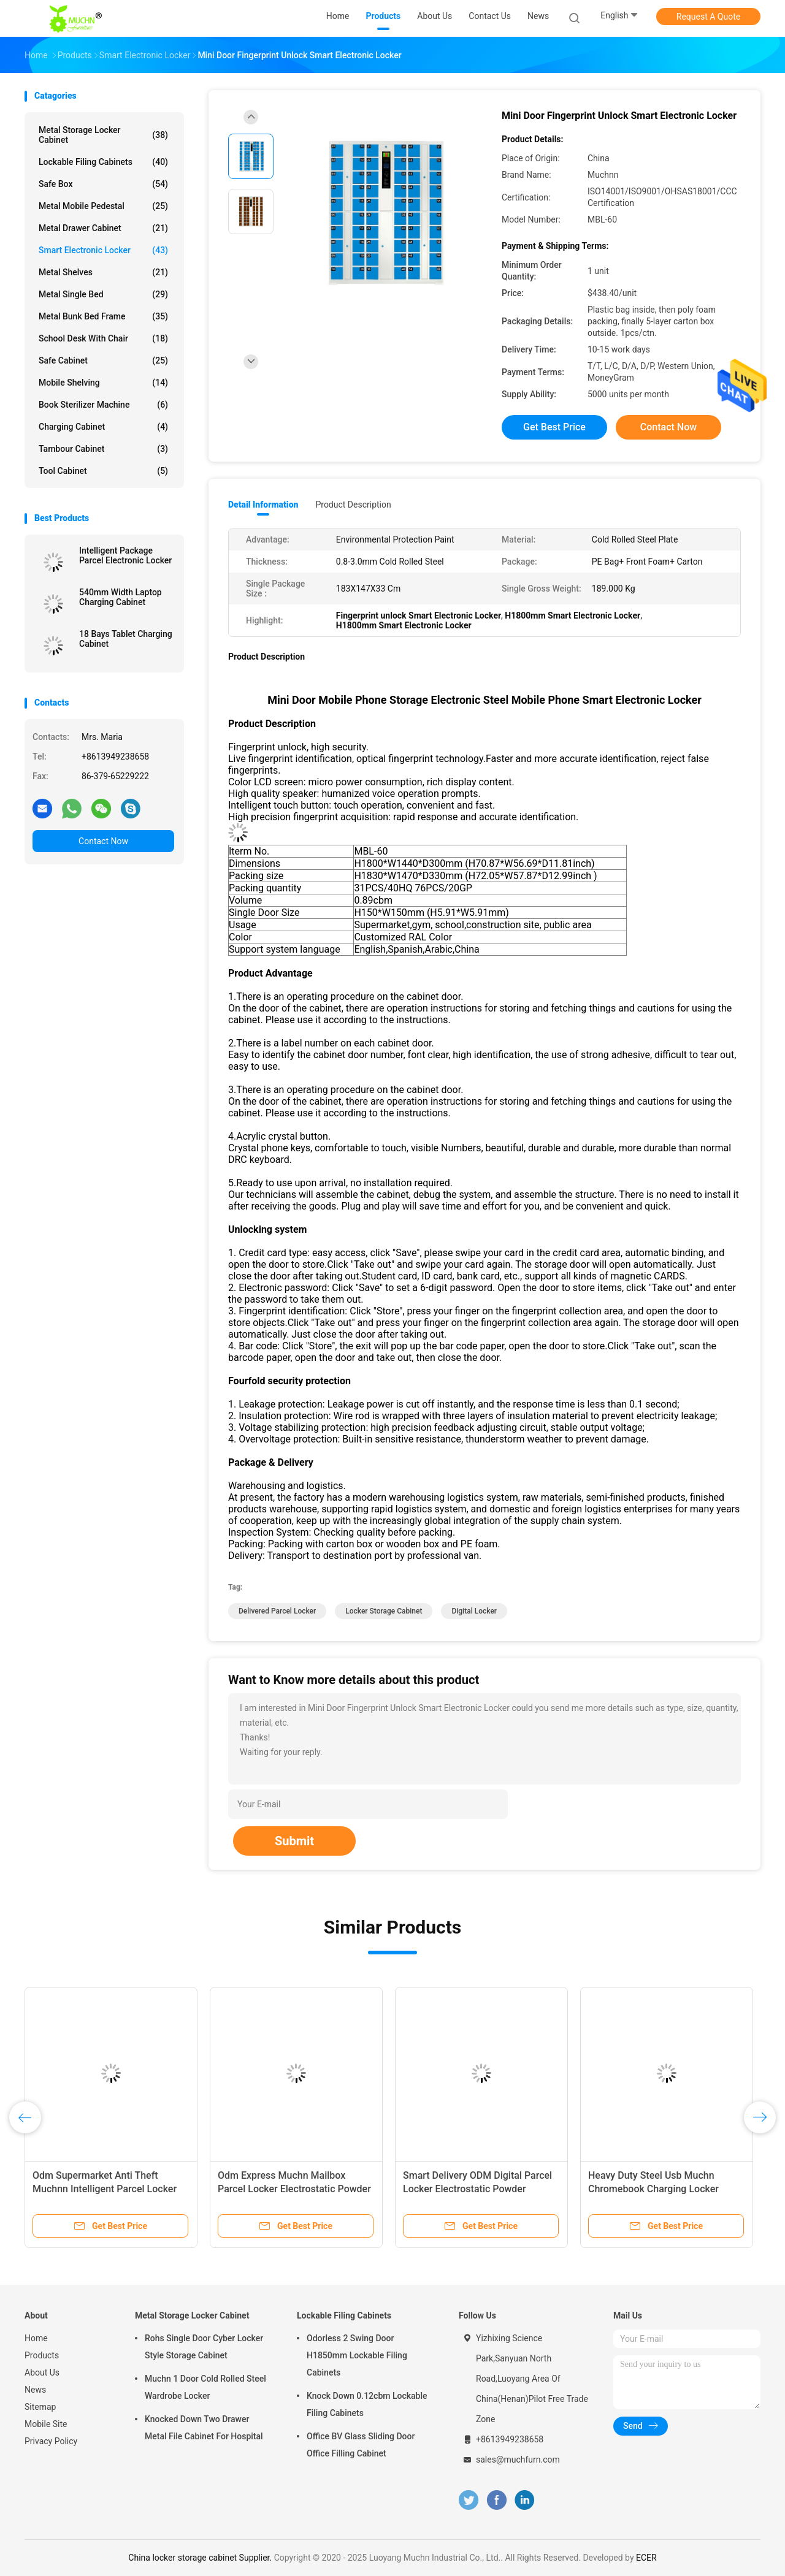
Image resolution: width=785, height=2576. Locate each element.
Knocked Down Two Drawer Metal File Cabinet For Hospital (204, 2427)
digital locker (474, 1611)
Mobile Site (46, 2424)
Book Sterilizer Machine (103, 404)
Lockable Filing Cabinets (103, 162)
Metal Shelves (103, 272)
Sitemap (40, 2407)
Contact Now (103, 841)
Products (42, 2355)
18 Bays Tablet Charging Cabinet (125, 639)
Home (36, 2338)
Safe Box (103, 184)
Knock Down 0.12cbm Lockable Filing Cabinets (367, 2404)
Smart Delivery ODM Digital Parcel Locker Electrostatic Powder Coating (477, 2189)
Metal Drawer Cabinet (103, 228)
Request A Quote (708, 16)
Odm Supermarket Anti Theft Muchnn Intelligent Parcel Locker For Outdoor (105, 2189)
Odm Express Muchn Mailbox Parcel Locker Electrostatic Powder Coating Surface (294, 2189)
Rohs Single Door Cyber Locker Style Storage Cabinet (204, 2346)
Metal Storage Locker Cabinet (103, 135)
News (35, 2390)
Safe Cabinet (103, 360)
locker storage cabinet (383, 1611)
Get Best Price (554, 427)
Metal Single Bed (103, 294)
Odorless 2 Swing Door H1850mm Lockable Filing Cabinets (357, 2355)
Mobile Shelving (103, 382)
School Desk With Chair (103, 338)
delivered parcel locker (277, 1611)
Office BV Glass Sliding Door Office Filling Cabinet (361, 2444)
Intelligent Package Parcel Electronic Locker (125, 555)
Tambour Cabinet (103, 449)
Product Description (353, 504)
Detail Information (263, 504)
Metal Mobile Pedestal (103, 206)
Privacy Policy (51, 2441)
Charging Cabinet (103, 427)
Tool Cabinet (103, 471)
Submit (294, 1841)
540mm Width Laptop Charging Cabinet (120, 597)
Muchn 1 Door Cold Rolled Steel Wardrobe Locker (205, 2387)
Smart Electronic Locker (103, 250)
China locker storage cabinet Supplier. (201, 2558)
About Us (42, 2372)
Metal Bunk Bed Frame (103, 316)
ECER (646, 2558)
